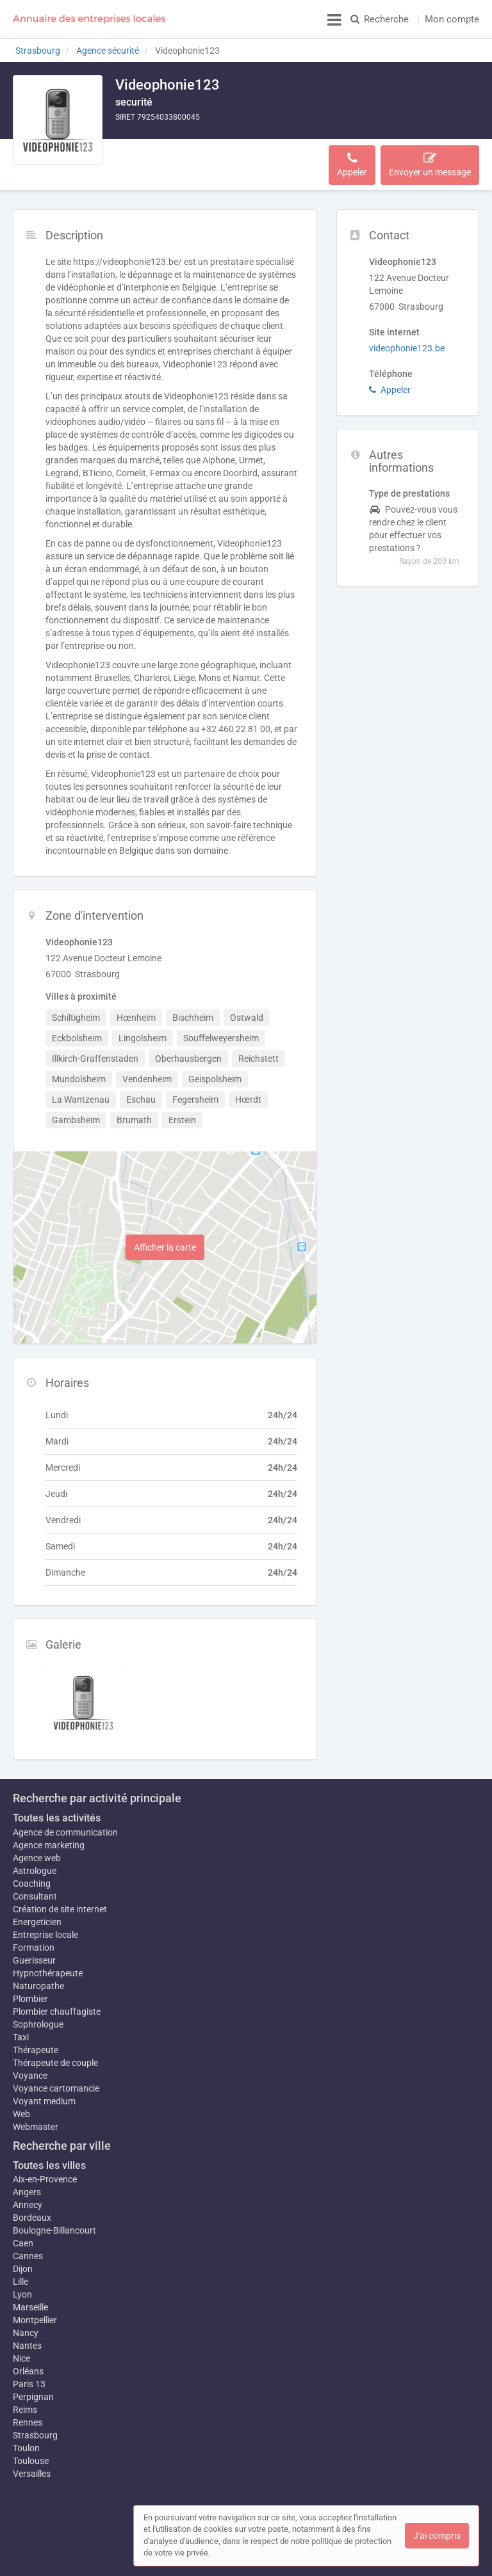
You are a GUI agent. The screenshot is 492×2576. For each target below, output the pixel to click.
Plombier (30, 1992)
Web (21, 2107)
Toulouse (31, 2461)
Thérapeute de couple (55, 2056)
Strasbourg (35, 2435)
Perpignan (33, 2397)
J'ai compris (437, 2536)
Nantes (27, 2345)
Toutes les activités (57, 1805)
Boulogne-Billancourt (54, 2224)
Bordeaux (32, 2211)
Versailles (32, 2473)
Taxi (21, 2031)
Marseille (30, 2301)
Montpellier (35, 2313)
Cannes (28, 2249)
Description (146, 158)
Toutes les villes (49, 2159)
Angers (27, 2185)
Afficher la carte (165, 1234)
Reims (25, 2409)
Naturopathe (38, 1979)
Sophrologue (38, 2018)
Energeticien (37, 1909)
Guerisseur (34, 1947)
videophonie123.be (407, 335)
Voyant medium (44, 2095)
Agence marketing (49, 1832)
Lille (20, 2275)
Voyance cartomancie (56, 2082)
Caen (23, 2237)
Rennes (27, 2422)
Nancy (25, 2333)
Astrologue (34, 1858)
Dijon (23, 2262)
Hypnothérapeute (48, 1960)
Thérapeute (35, 2043)
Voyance (30, 2069)
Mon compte (452, 19)
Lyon (22, 2288)
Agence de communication (65, 1819)
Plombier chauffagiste (57, 2005)
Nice (21, 2358)
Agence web (37, 1845)
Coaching (32, 1871)
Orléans (28, 2371)
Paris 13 (29, 2384)
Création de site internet (60, 1896)
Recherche (379, 19)
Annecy (27, 2198)
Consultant (35, 1883)
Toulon (26, 2448)
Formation (33, 1935)
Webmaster (35, 2120)
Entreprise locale (45, 1922)
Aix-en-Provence (45, 2173)
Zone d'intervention (225, 158)
